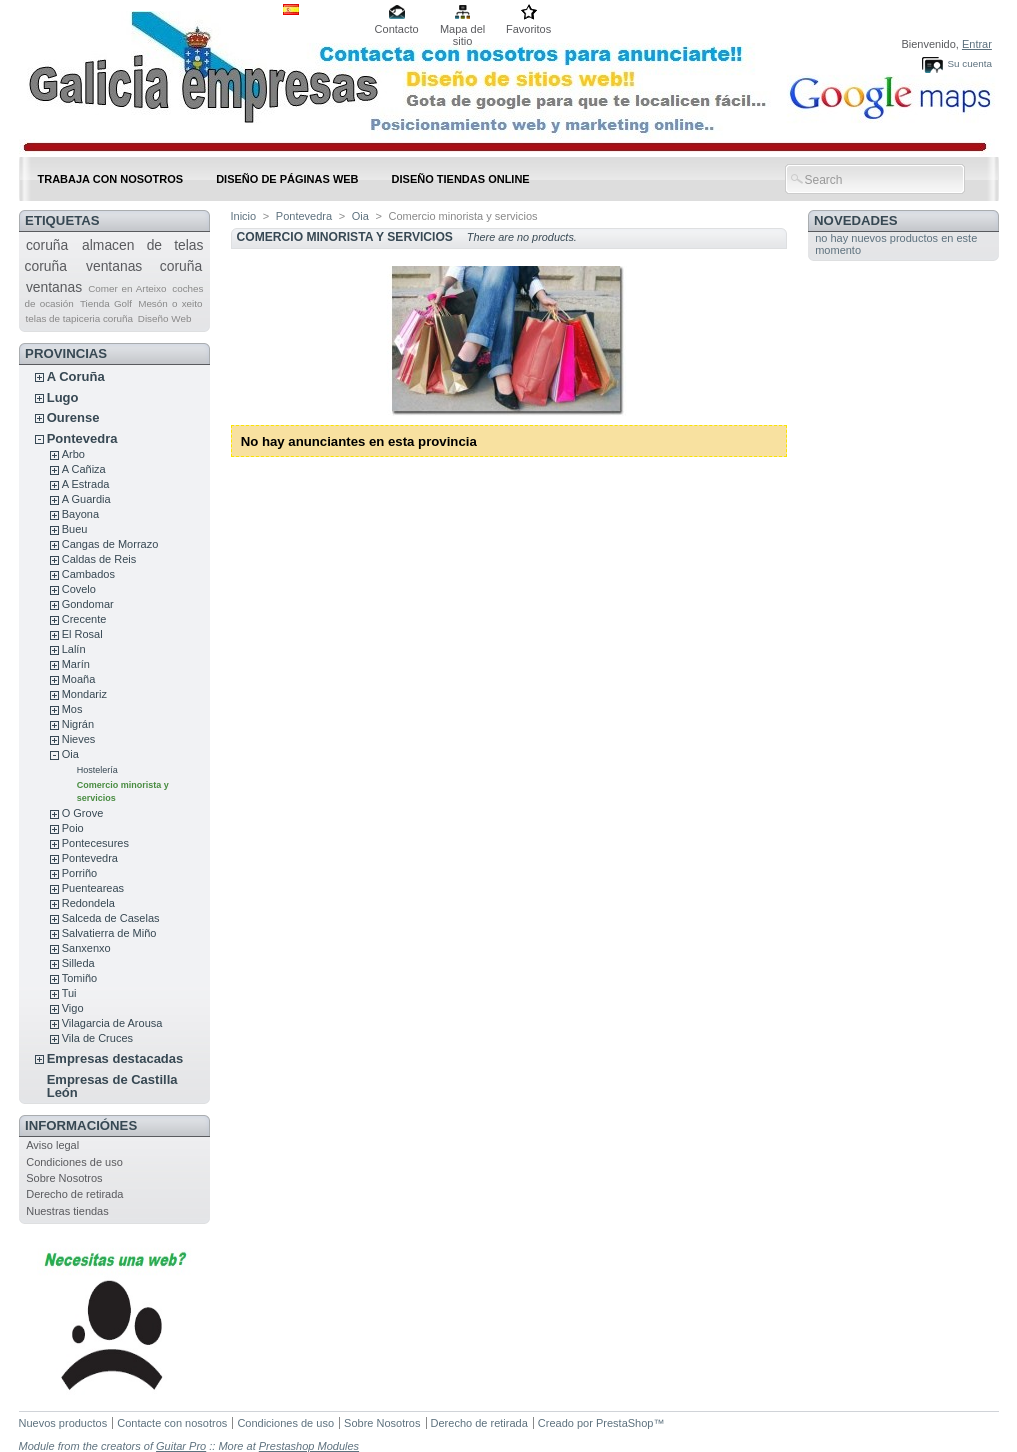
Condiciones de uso (74, 1162)
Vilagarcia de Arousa (112, 1023)
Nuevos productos (63, 1423)
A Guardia (86, 499)
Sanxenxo (86, 948)
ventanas (54, 287)
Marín (76, 664)
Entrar (977, 44)
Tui (69, 993)
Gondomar (88, 604)
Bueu (75, 529)
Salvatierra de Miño (109, 933)
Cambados (88, 574)
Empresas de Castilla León (112, 1086)
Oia (70, 754)
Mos (72, 709)
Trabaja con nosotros (111, 179)
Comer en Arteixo (127, 288)
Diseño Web (165, 318)
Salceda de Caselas (111, 918)
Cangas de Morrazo (110, 544)
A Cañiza (84, 469)
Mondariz (84, 694)
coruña (47, 245)
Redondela (88, 903)
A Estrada (86, 484)
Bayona (80, 514)
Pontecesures (95, 843)
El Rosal (82, 634)
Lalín (74, 649)
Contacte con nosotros (172, 1423)
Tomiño (79, 978)
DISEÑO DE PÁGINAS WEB (287, 179)
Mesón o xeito (170, 303)
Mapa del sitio (462, 30)
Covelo (79, 589)
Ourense (73, 417)
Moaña (79, 679)
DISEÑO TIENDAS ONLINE (461, 179)
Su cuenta (969, 63)
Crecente (84, 619)
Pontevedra (82, 438)
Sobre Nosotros (64, 1178)
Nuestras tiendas (67, 1211)
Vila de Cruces (97, 1038)
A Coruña (76, 376)
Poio (73, 828)
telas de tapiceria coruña (79, 318)
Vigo (73, 1008)
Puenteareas (93, 888)
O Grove (83, 813)
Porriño (79, 873)
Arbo (73, 454)
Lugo (63, 397)
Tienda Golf (106, 303)
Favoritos (528, 29)
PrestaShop (624, 1423)
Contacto (397, 29)
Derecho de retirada (74, 1194)
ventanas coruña (144, 266)
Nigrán (78, 724)
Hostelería (97, 770)
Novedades (856, 220)
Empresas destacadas (115, 1058)
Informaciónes (81, 1125)
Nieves (79, 739)
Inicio (244, 216)
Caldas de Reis (99, 559)
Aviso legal (52, 1145)
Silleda (78, 963)
